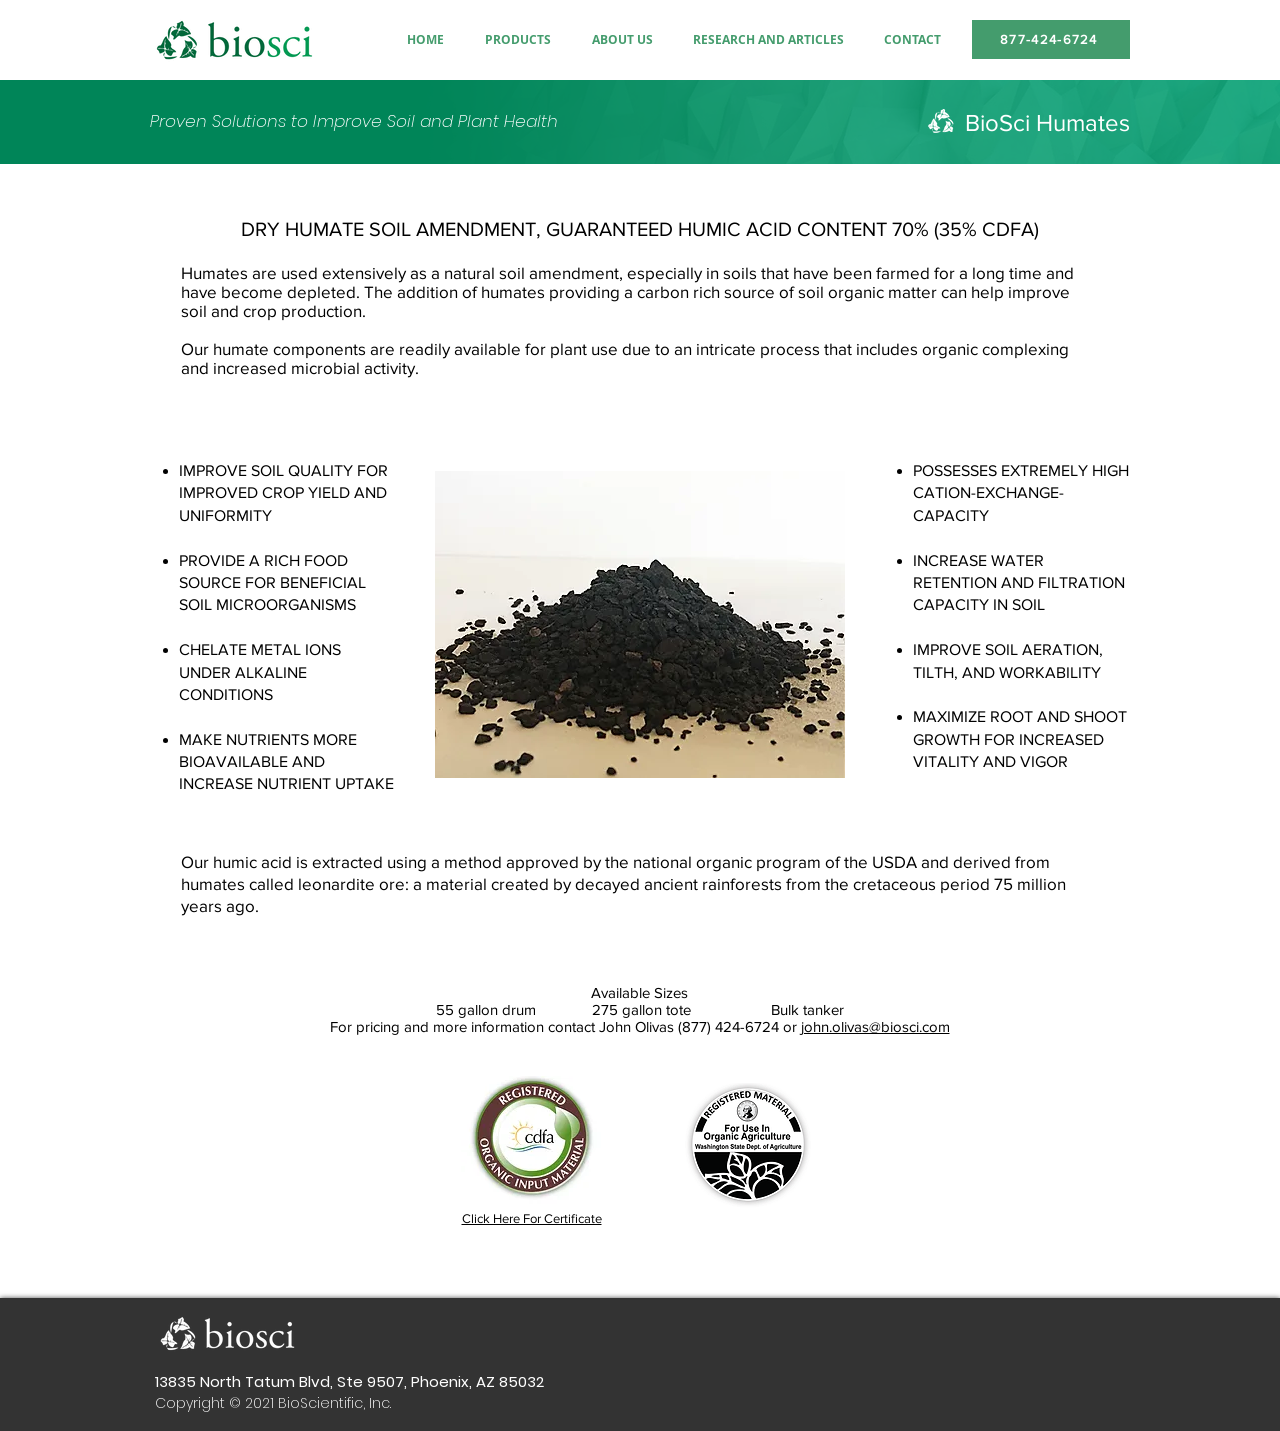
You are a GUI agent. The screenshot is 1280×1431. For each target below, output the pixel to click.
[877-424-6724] (1051, 39)
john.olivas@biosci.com (875, 1026)
